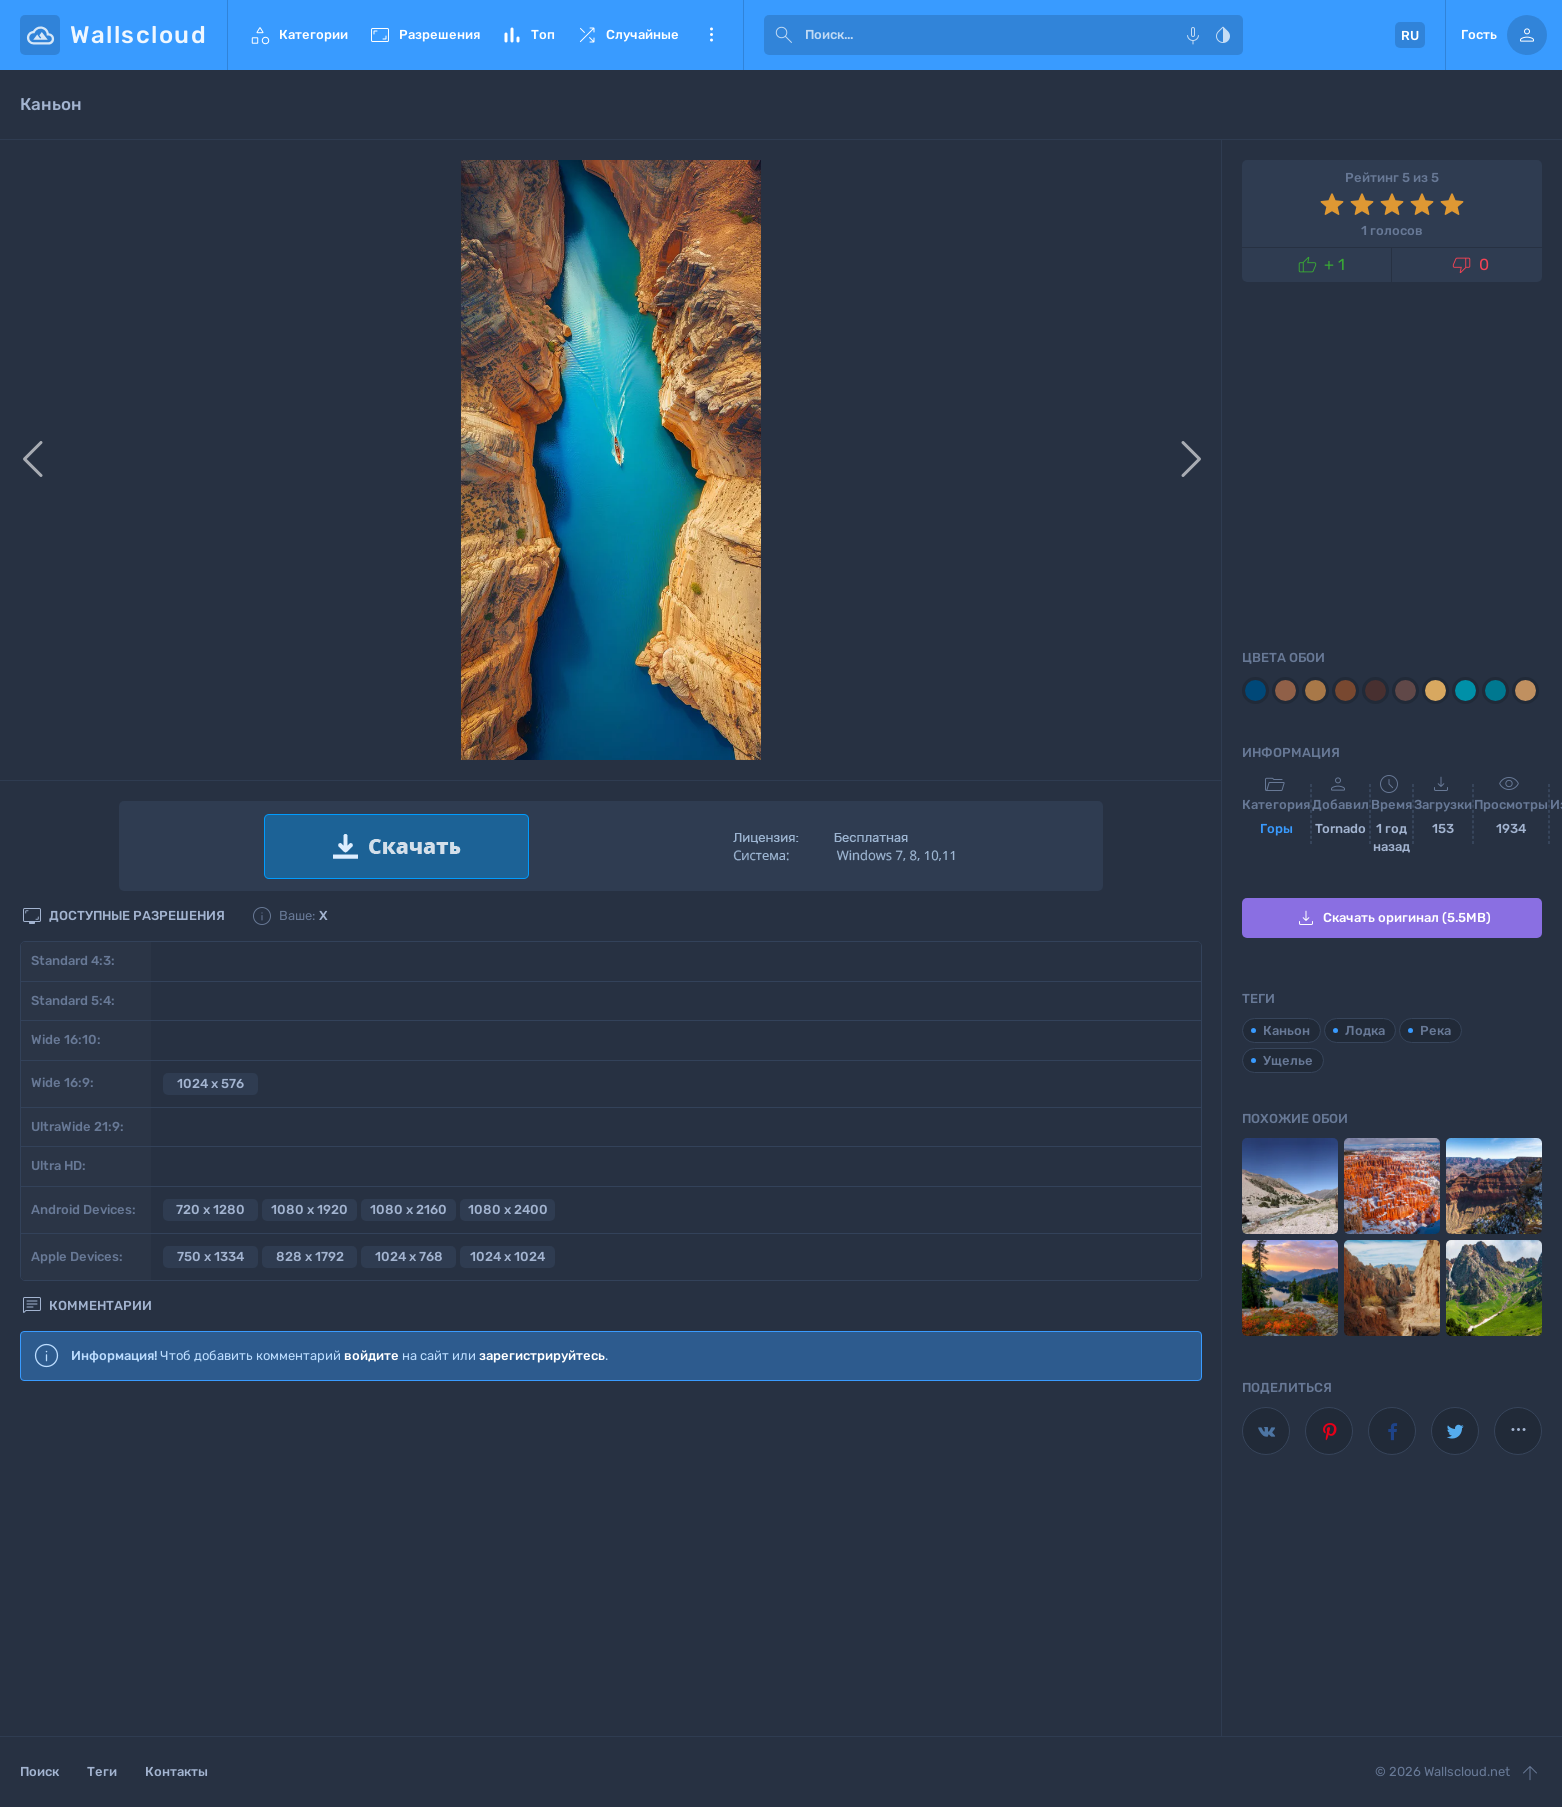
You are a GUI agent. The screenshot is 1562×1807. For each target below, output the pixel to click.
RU (1410, 35)
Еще (711, 35)
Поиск (39, 1771)
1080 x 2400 (508, 1209)
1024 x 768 (409, 1256)
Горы (1276, 828)
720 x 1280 (210, 1209)
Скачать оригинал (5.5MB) (1392, 918)
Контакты (176, 1771)
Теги (102, 1771)
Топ (527, 35)
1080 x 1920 (309, 1209)
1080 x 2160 (408, 1209)
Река (1435, 1030)
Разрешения (424, 35)
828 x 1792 (310, 1256)
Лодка (1365, 1030)
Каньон (1286, 1030)
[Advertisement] (611, 1560)
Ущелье (1288, 1060)
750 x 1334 (210, 1256)
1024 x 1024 (507, 1256)
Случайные (627, 35)
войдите (371, 1355)
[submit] (784, 35)
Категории (298, 35)
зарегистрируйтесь (542, 1355)
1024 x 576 (210, 1083)
